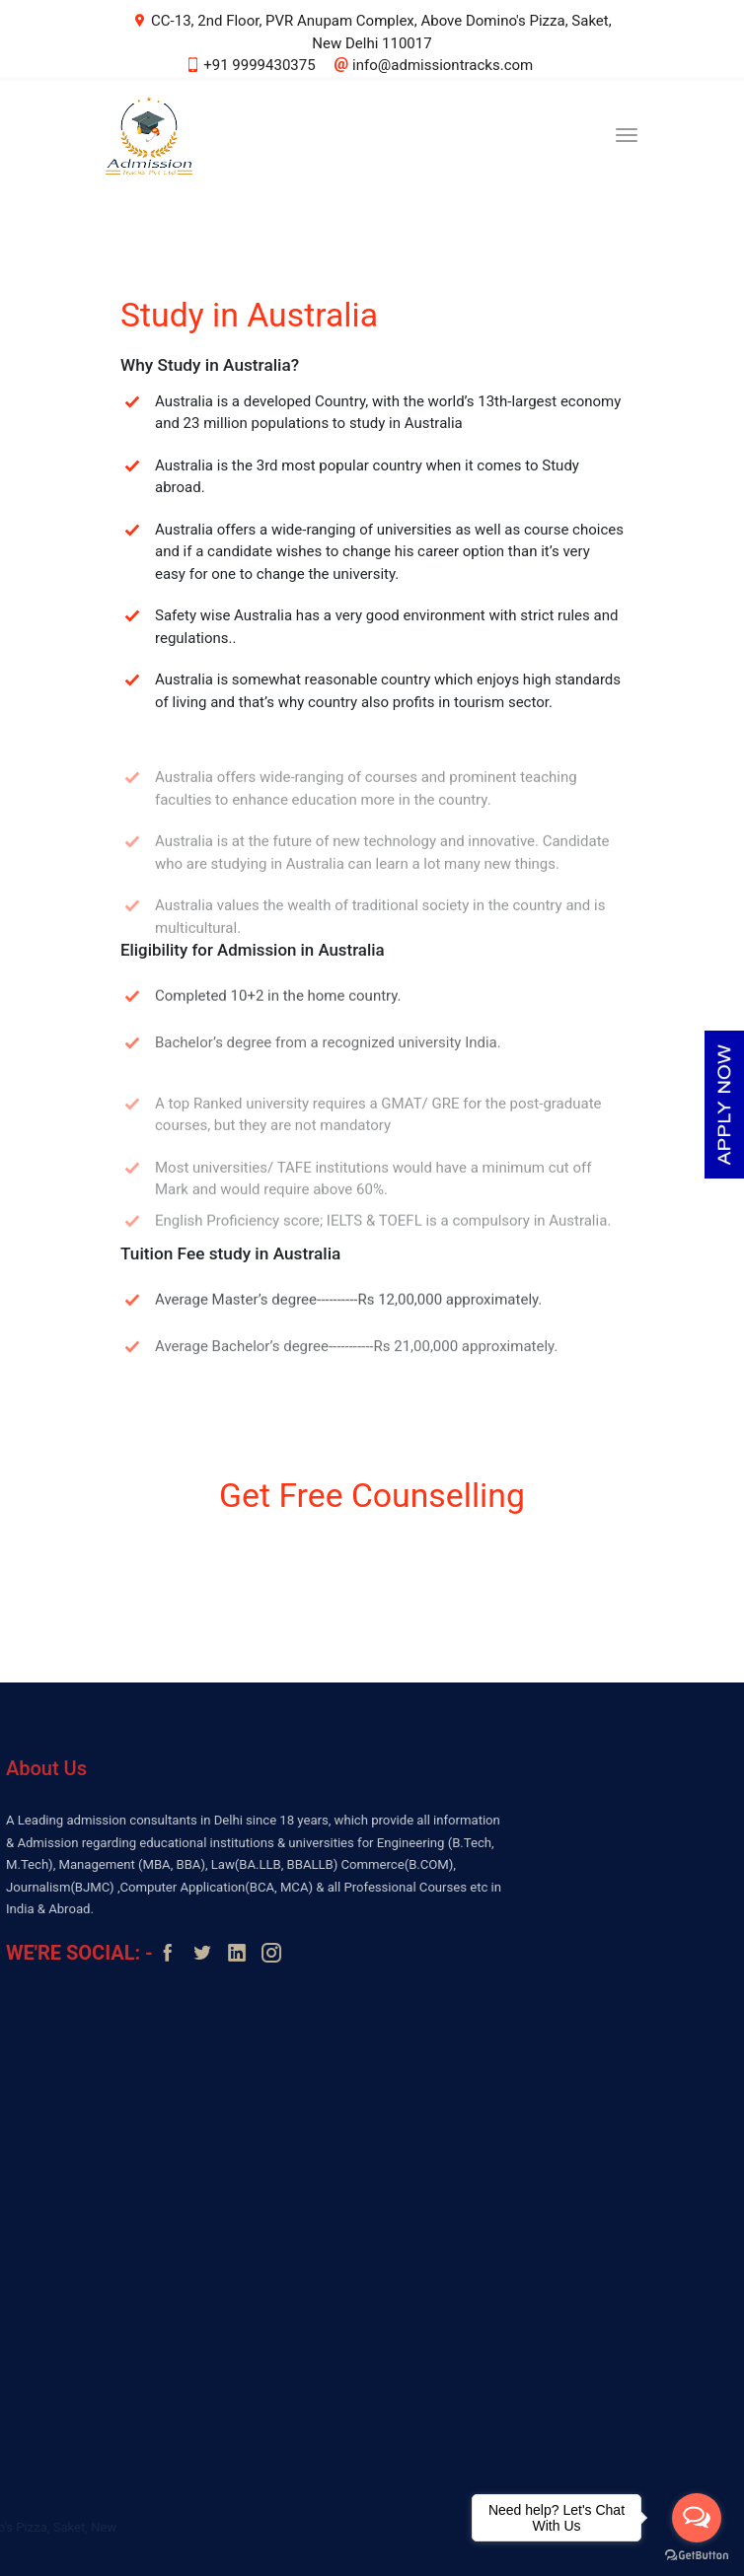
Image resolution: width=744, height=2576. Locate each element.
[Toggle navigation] (626, 135)
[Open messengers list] (696, 2517)
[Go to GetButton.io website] (696, 2555)
